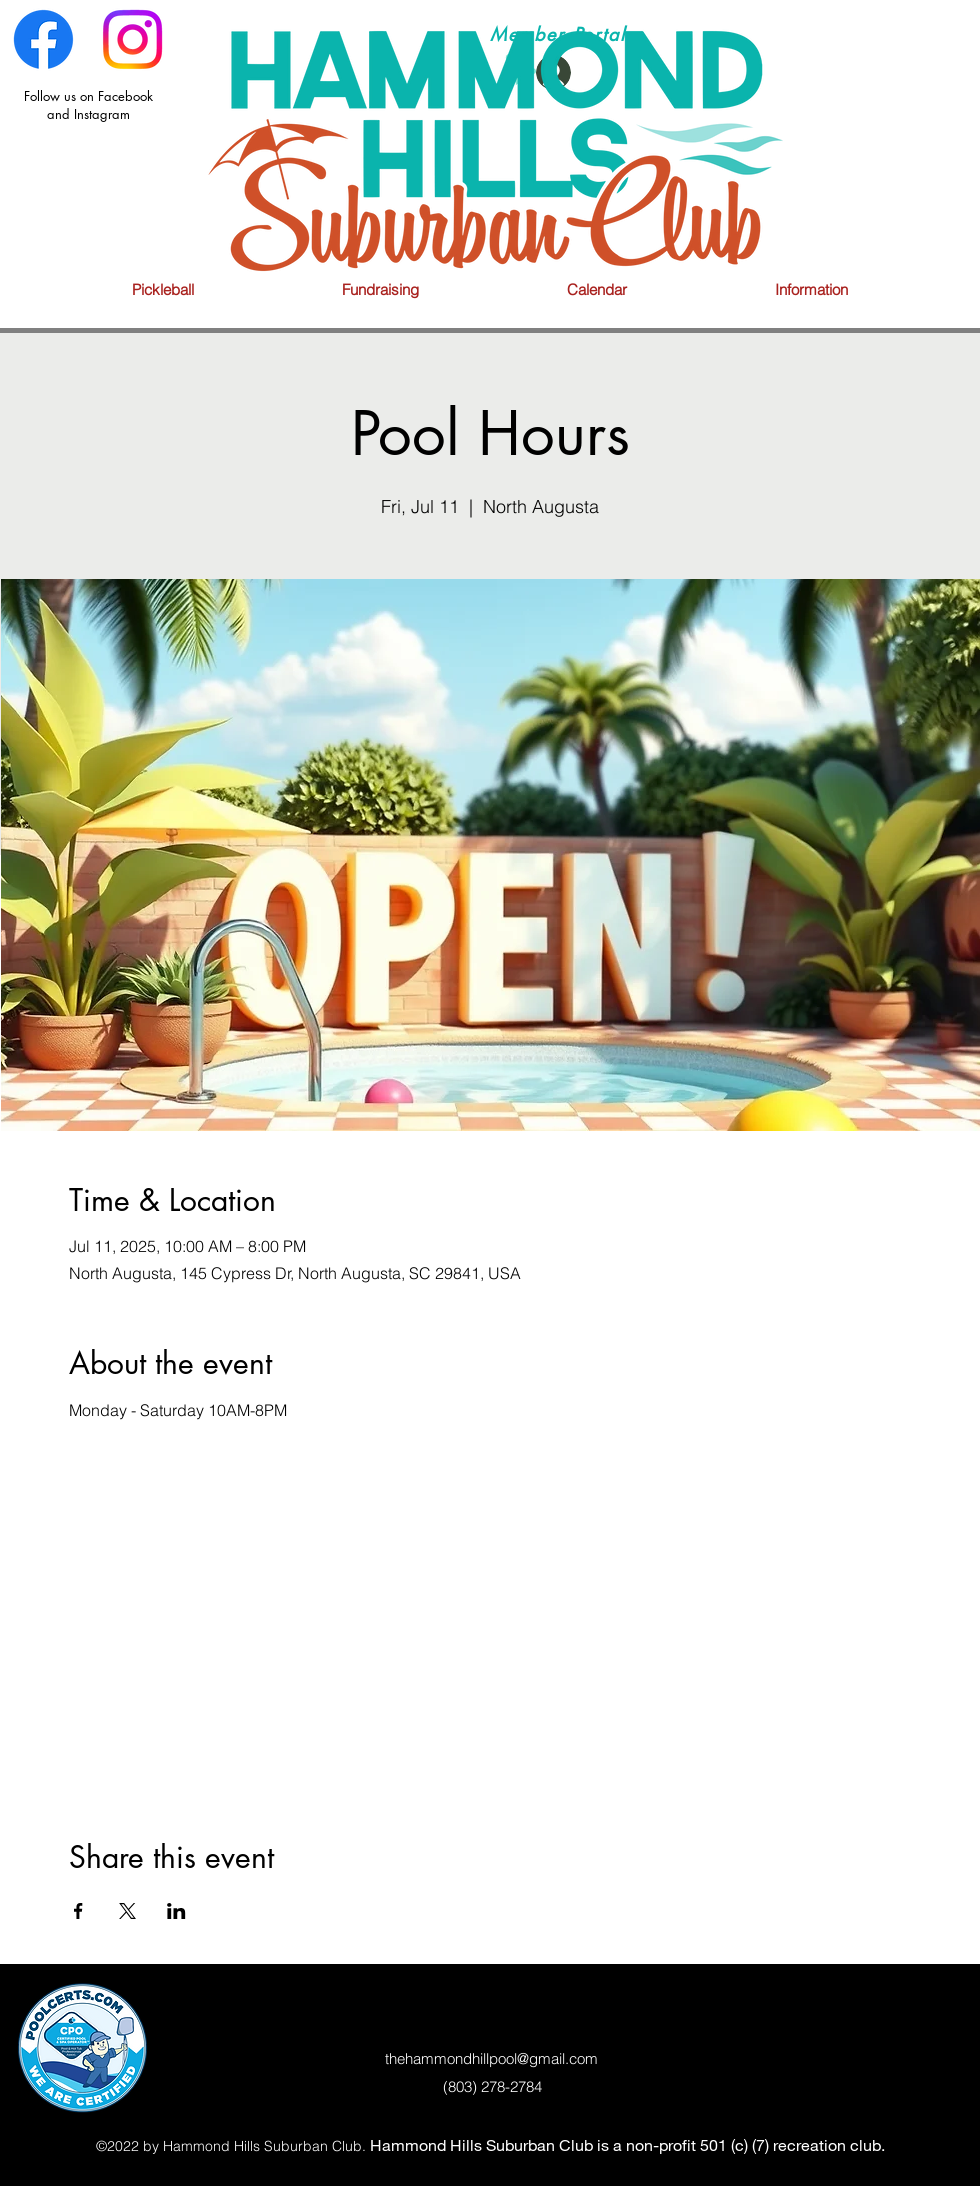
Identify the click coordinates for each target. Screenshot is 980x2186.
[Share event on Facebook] (78, 1911)
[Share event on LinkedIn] (176, 1911)
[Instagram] (132, 39)
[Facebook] (43, 39)
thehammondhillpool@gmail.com (491, 2058)
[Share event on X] (127, 1911)
